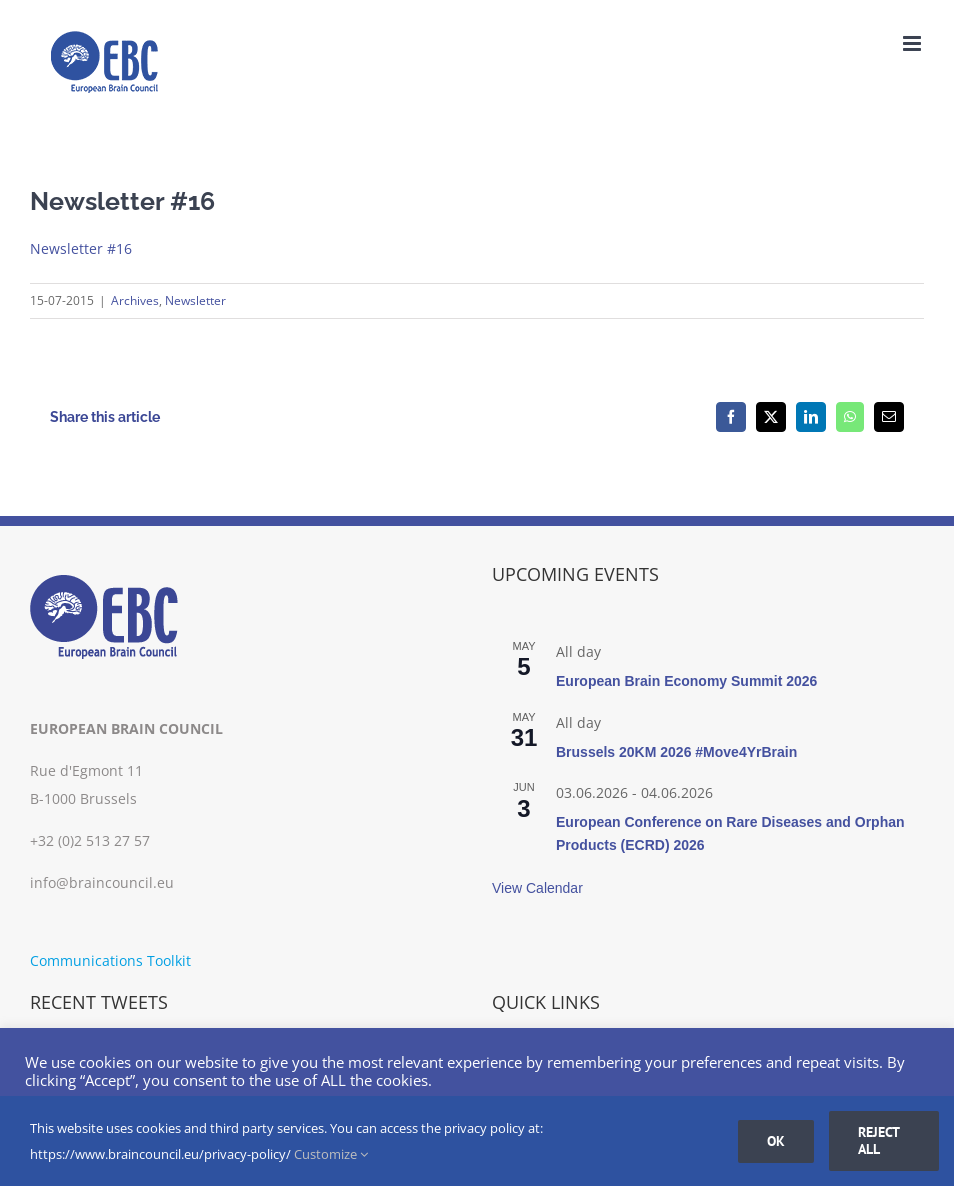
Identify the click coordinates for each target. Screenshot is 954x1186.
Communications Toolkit (110, 960)
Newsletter (195, 300)
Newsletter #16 (81, 248)
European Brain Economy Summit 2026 (686, 681)
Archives (135, 300)
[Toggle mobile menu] (913, 43)
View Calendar (537, 888)
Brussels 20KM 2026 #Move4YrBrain (676, 752)
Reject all (879, 1140)
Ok (776, 1141)
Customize (331, 1154)
